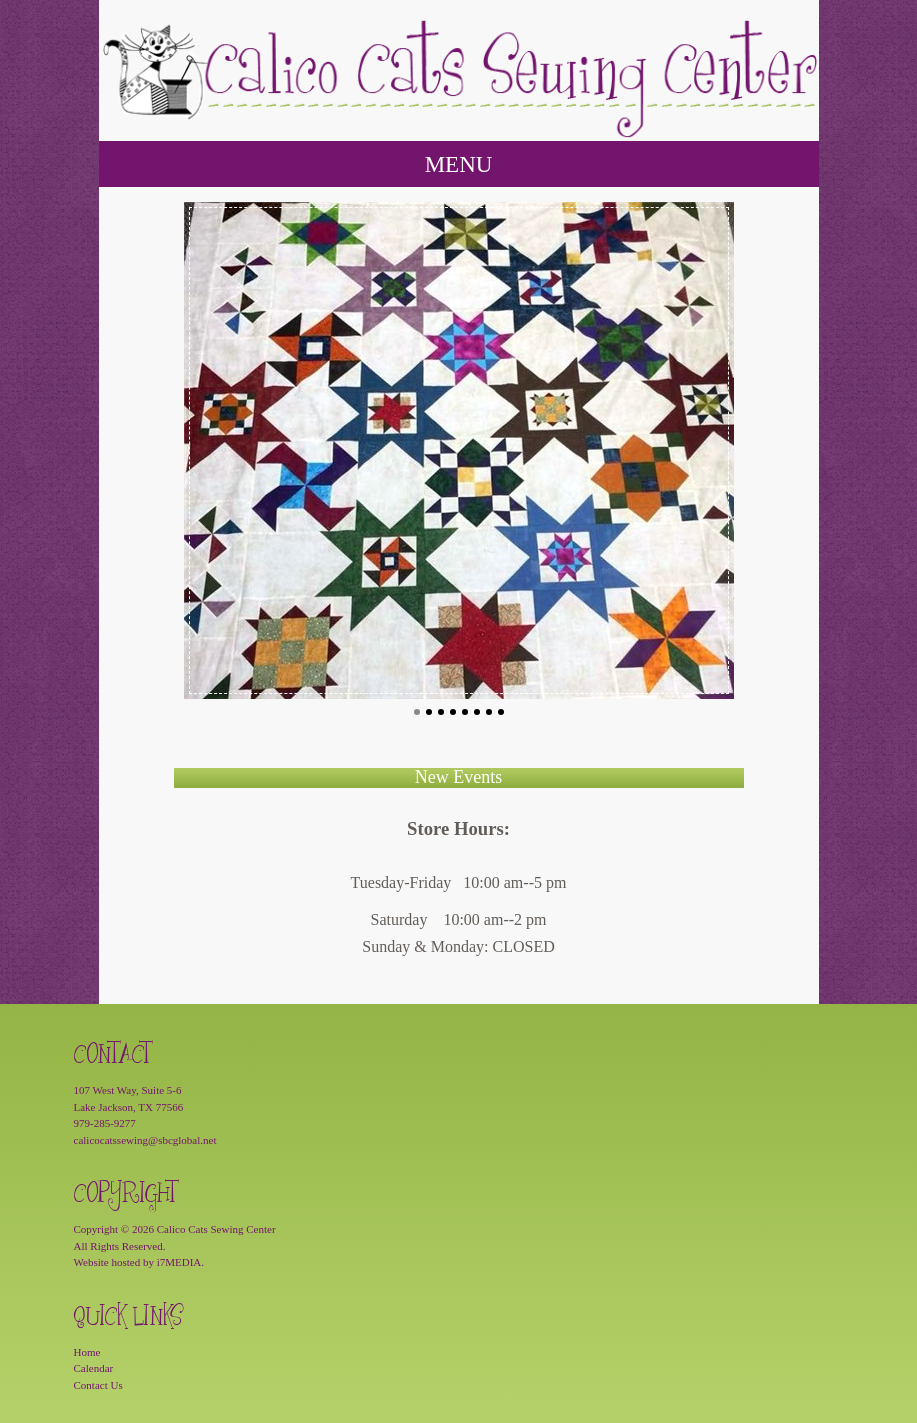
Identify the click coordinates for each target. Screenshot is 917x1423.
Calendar (94, 1368)
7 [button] (489, 712)
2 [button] (429, 712)
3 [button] (441, 712)
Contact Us (98, 1385)
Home (87, 1352)
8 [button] (501, 712)
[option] (459, 450)
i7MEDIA (179, 1262)
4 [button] (453, 712)
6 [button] (477, 712)
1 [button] (417, 712)
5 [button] (465, 712)
